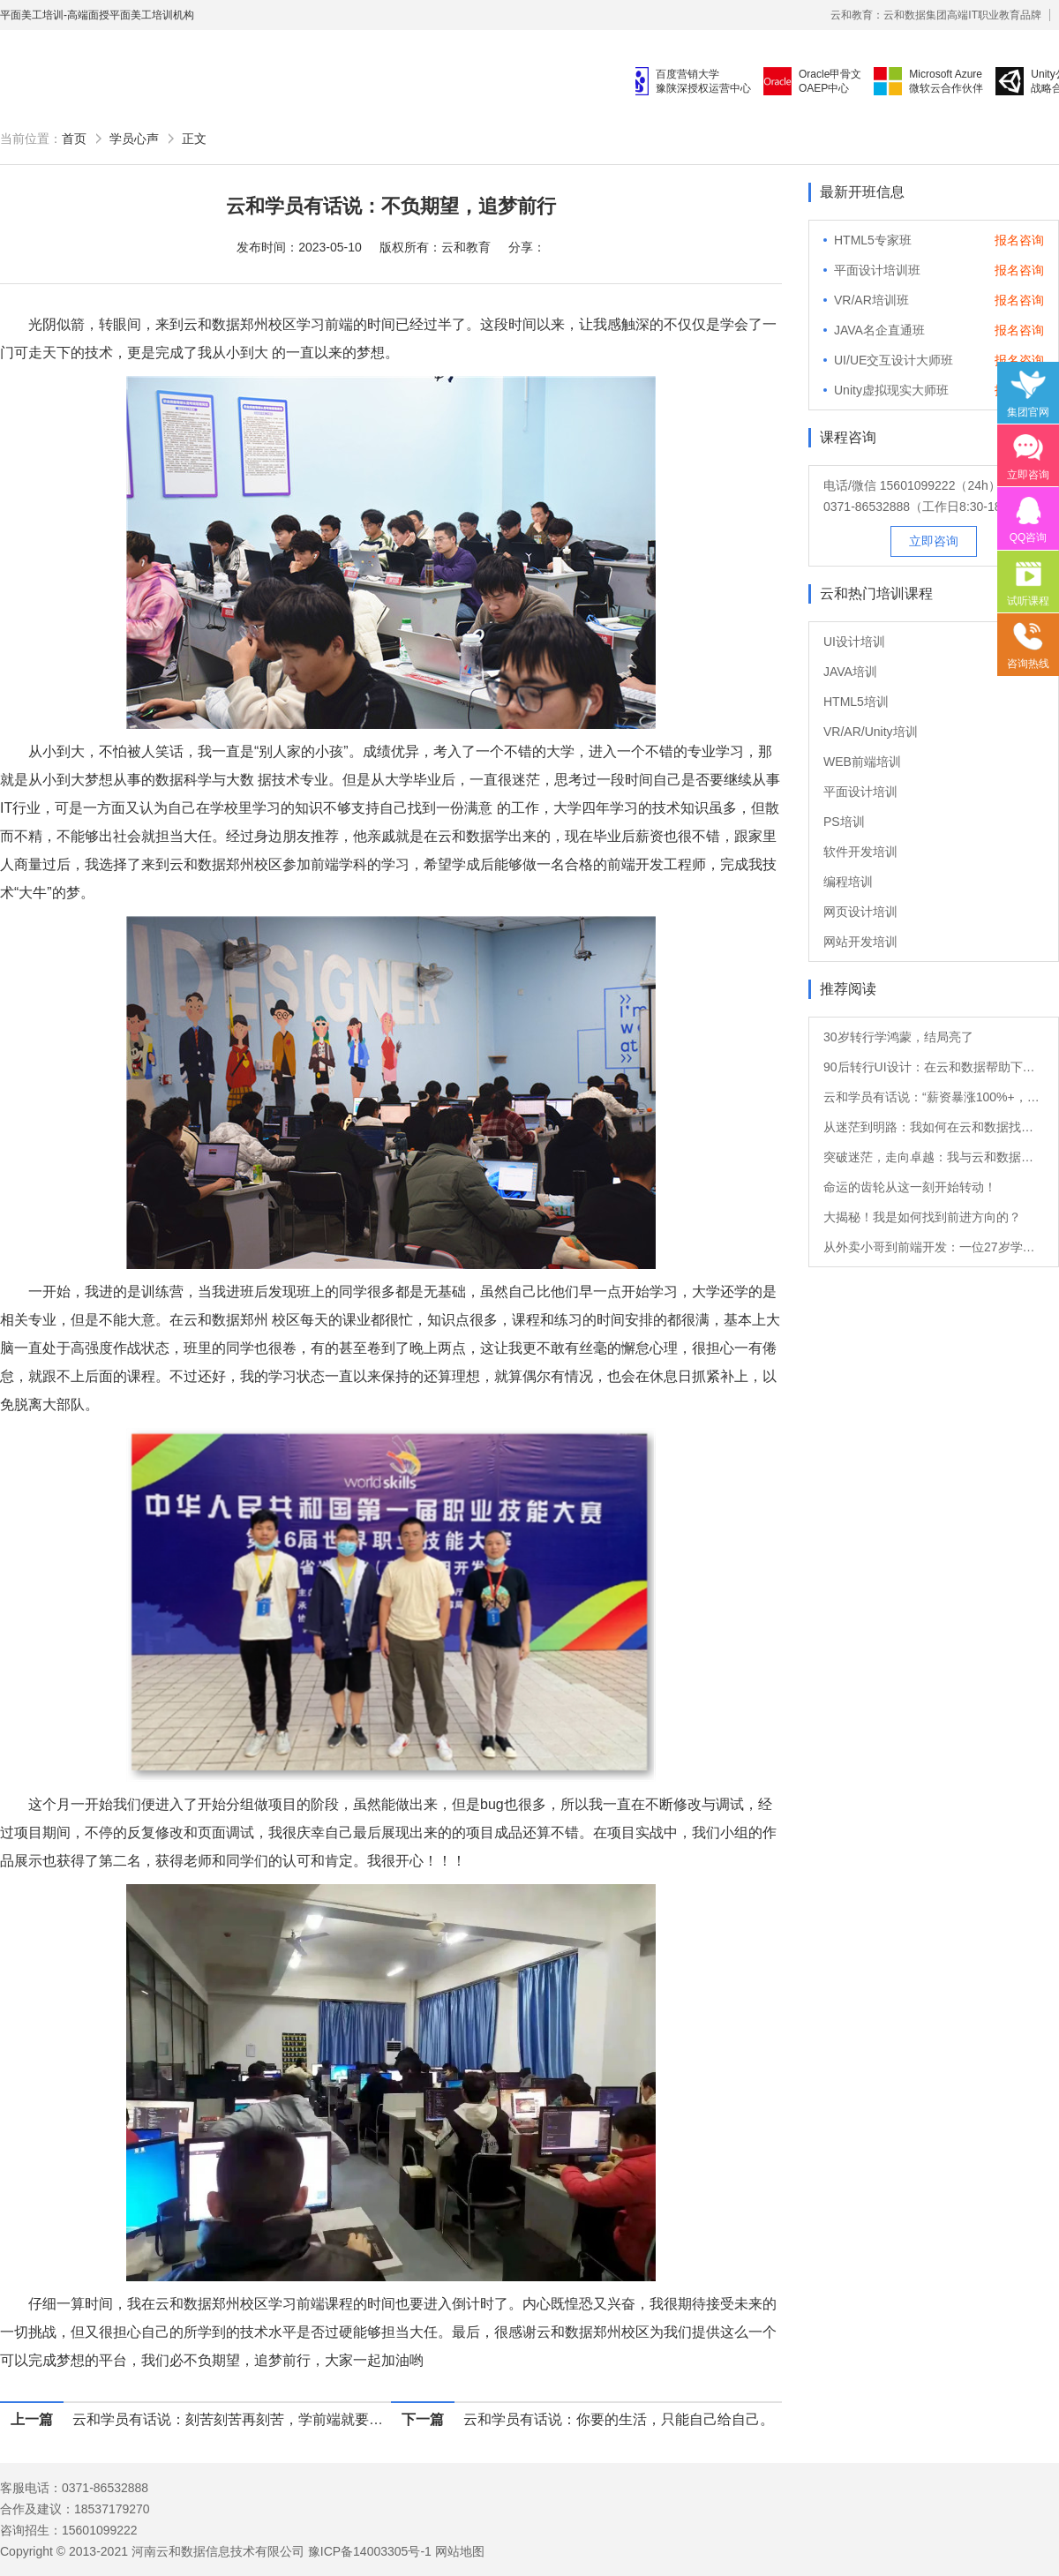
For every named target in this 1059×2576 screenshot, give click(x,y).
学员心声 (134, 138)
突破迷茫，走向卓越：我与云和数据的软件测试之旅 (933, 1157)
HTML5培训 (856, 702)
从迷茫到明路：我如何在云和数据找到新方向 (933, 1127)
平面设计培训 (860, 792)
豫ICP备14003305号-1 (370, 2551)
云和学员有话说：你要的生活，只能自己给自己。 (618, 2419)
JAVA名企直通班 (879, 330)
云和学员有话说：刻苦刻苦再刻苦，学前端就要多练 (231, 2419)
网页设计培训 (860, 912)
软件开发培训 (860, 852)
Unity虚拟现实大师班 (891, 390)
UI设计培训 (854, 642)
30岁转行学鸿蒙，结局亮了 (898, 1037)
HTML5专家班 (873, 240)
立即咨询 (933, 541)
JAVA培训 (850, 672)
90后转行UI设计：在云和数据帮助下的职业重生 (933, 1067)
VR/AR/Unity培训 (870, 732)
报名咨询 (1019, 240)
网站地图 (459, 2551)
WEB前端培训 (862, 762)
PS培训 (844, 822)
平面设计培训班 (877, 270)
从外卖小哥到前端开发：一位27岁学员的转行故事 (933, 1247)
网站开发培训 (860, 942)
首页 (74, 138)
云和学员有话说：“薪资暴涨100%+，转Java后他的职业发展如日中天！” (933, 1097)
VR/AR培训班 (871, 300)
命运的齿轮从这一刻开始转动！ (909, 1187)
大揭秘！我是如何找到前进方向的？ (922, 1217)
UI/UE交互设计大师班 (893, 360)
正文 (194, 138)
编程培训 (848, 882)
